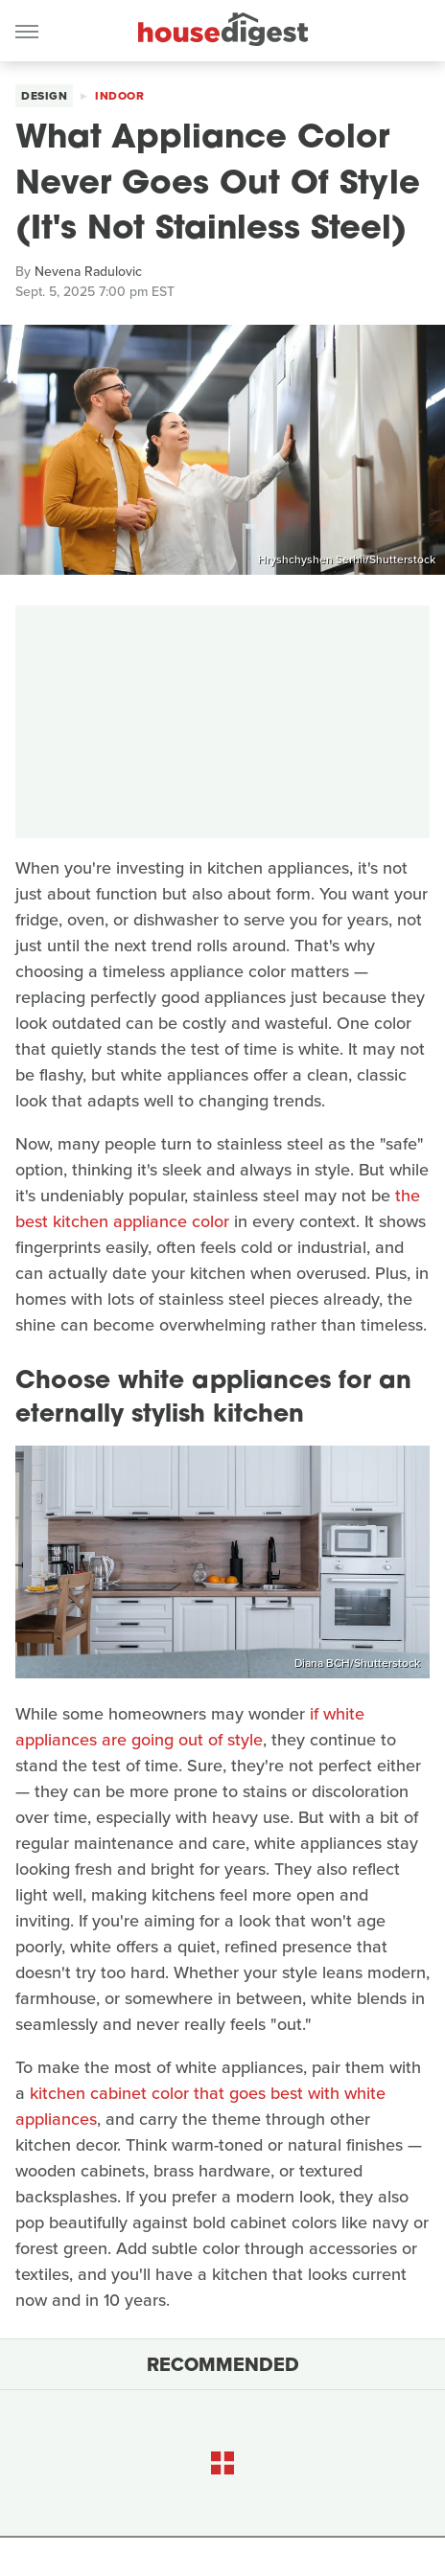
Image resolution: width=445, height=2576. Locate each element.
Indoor (119, 95)
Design (44, 95)
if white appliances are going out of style (189, 1726)
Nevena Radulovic (88, 272)
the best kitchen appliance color (217, 1208)
